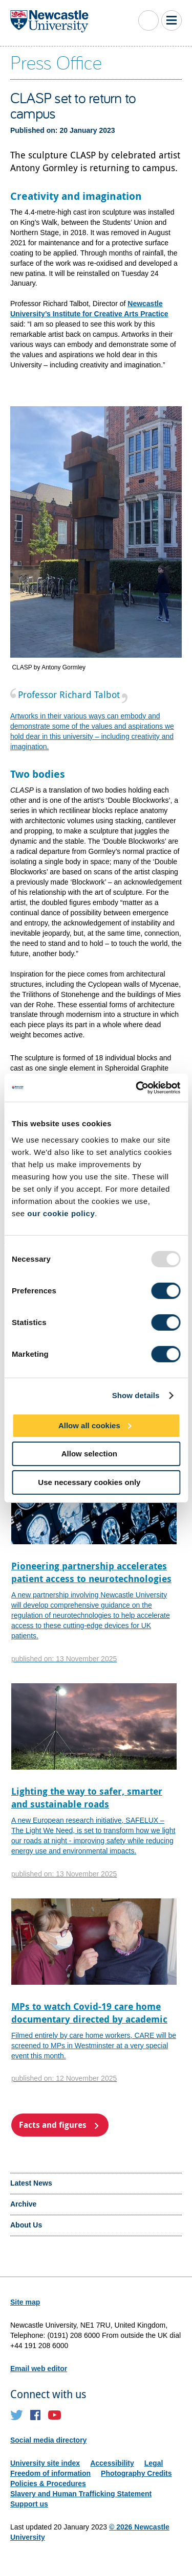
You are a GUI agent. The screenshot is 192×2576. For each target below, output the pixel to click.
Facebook (35, 2415)
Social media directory (48, 2440)
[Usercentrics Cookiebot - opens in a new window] (136, 1087)
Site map (25, 2302)
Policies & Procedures (48, 2483)
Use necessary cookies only (89, 1482)
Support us (29, 2504)
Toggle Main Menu (171, 20)
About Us (26, 2225)
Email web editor (38, 2368)
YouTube (54, 2415)
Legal (153, 2463)
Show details (136, 1395)
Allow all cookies (89, 1425)
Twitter (16, 2415)
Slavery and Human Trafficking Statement (81, 2494)
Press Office (56, 62)
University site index (45, 2463)
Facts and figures (53, 2124)
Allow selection (89, 1453)
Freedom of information (50, 2473)
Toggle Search (148, 20)
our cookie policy (61, 1213)
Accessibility (112, 2463)
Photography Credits (136, 2473)
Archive (23, 2204)
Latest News (31, 2183)
